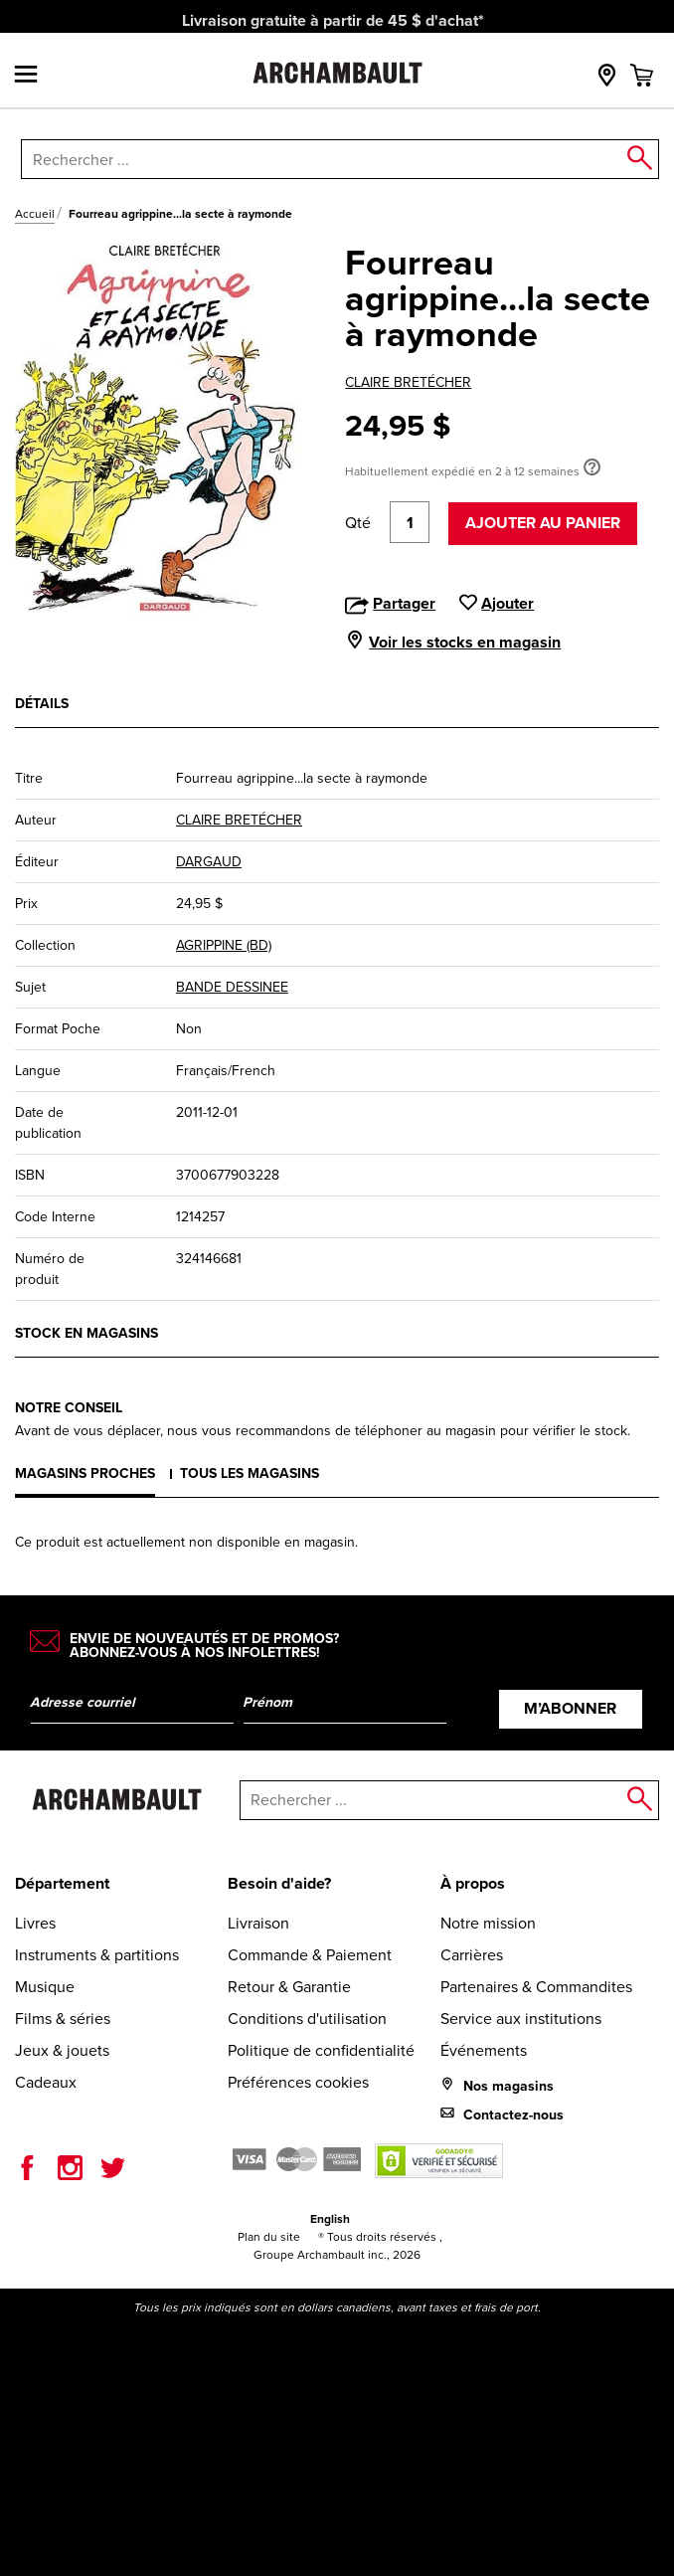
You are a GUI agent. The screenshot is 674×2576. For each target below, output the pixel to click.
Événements (483, 2050)
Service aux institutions (520, 2018)
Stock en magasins (86, 1333)
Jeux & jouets (62, 2050)
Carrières (471, 1954)
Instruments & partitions (97, 1954)
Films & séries (62, 2018)
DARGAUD (209, 861)
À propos (472, 1883)
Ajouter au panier (542, 522)
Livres (35, 1923)
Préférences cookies (298, 2082)
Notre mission (488, 1923)
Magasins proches (85, 1473)
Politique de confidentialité (321, 2050)
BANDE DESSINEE (232, 987)
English (330, 2219)
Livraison (258, 1923)
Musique (45, 1986)
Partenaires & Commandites (536, 1986)
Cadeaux (46, 2082)
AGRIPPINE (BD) (223, 945)
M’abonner (570, 1708)
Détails (42, 703)
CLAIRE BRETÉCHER (408, 382)
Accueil (35, 214)
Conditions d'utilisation (307, 2018)
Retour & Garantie (289, 1986)
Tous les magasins (249, 1473)
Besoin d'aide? (279, 1883)
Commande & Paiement (310, 1954)
